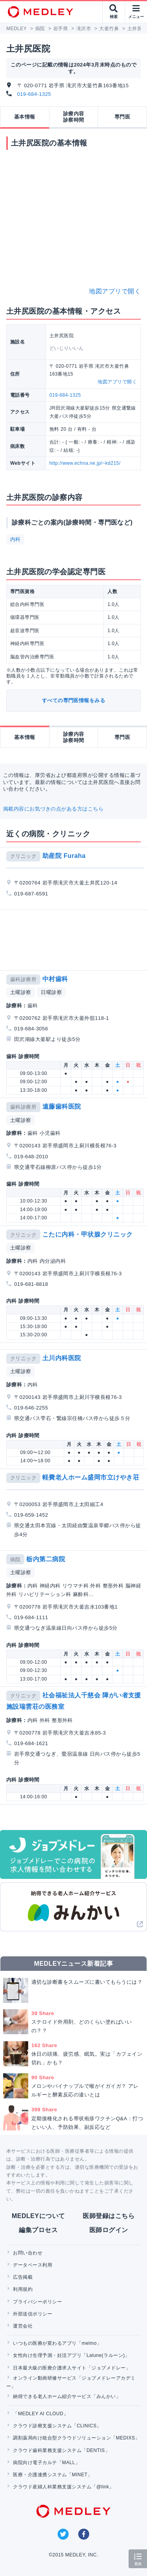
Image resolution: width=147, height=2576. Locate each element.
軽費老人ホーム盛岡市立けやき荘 (90, 1477)
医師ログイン (108, 2230)
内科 (15, 539)
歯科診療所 (23, 979)
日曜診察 (51, 992)
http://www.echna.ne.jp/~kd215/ (85, 463)
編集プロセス (38, 2230)
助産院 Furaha (64, 855)
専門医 (122, 117)
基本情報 (24, 117)
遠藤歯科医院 (61, 1106)
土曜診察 (20, 992)
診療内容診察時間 (73, 117)
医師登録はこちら (108, 2216)
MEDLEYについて (38, 2216)
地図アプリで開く (115, 291)
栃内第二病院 (45, 1559)
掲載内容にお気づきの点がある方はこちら (53, 809)
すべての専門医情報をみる (73, 700)
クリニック (23, 856)
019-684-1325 (34, 94)
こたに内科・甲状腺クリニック (87, 1234)
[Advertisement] (75, 940)
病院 (15, 1559)
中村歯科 (55, 979)
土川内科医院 (61, 1358)
